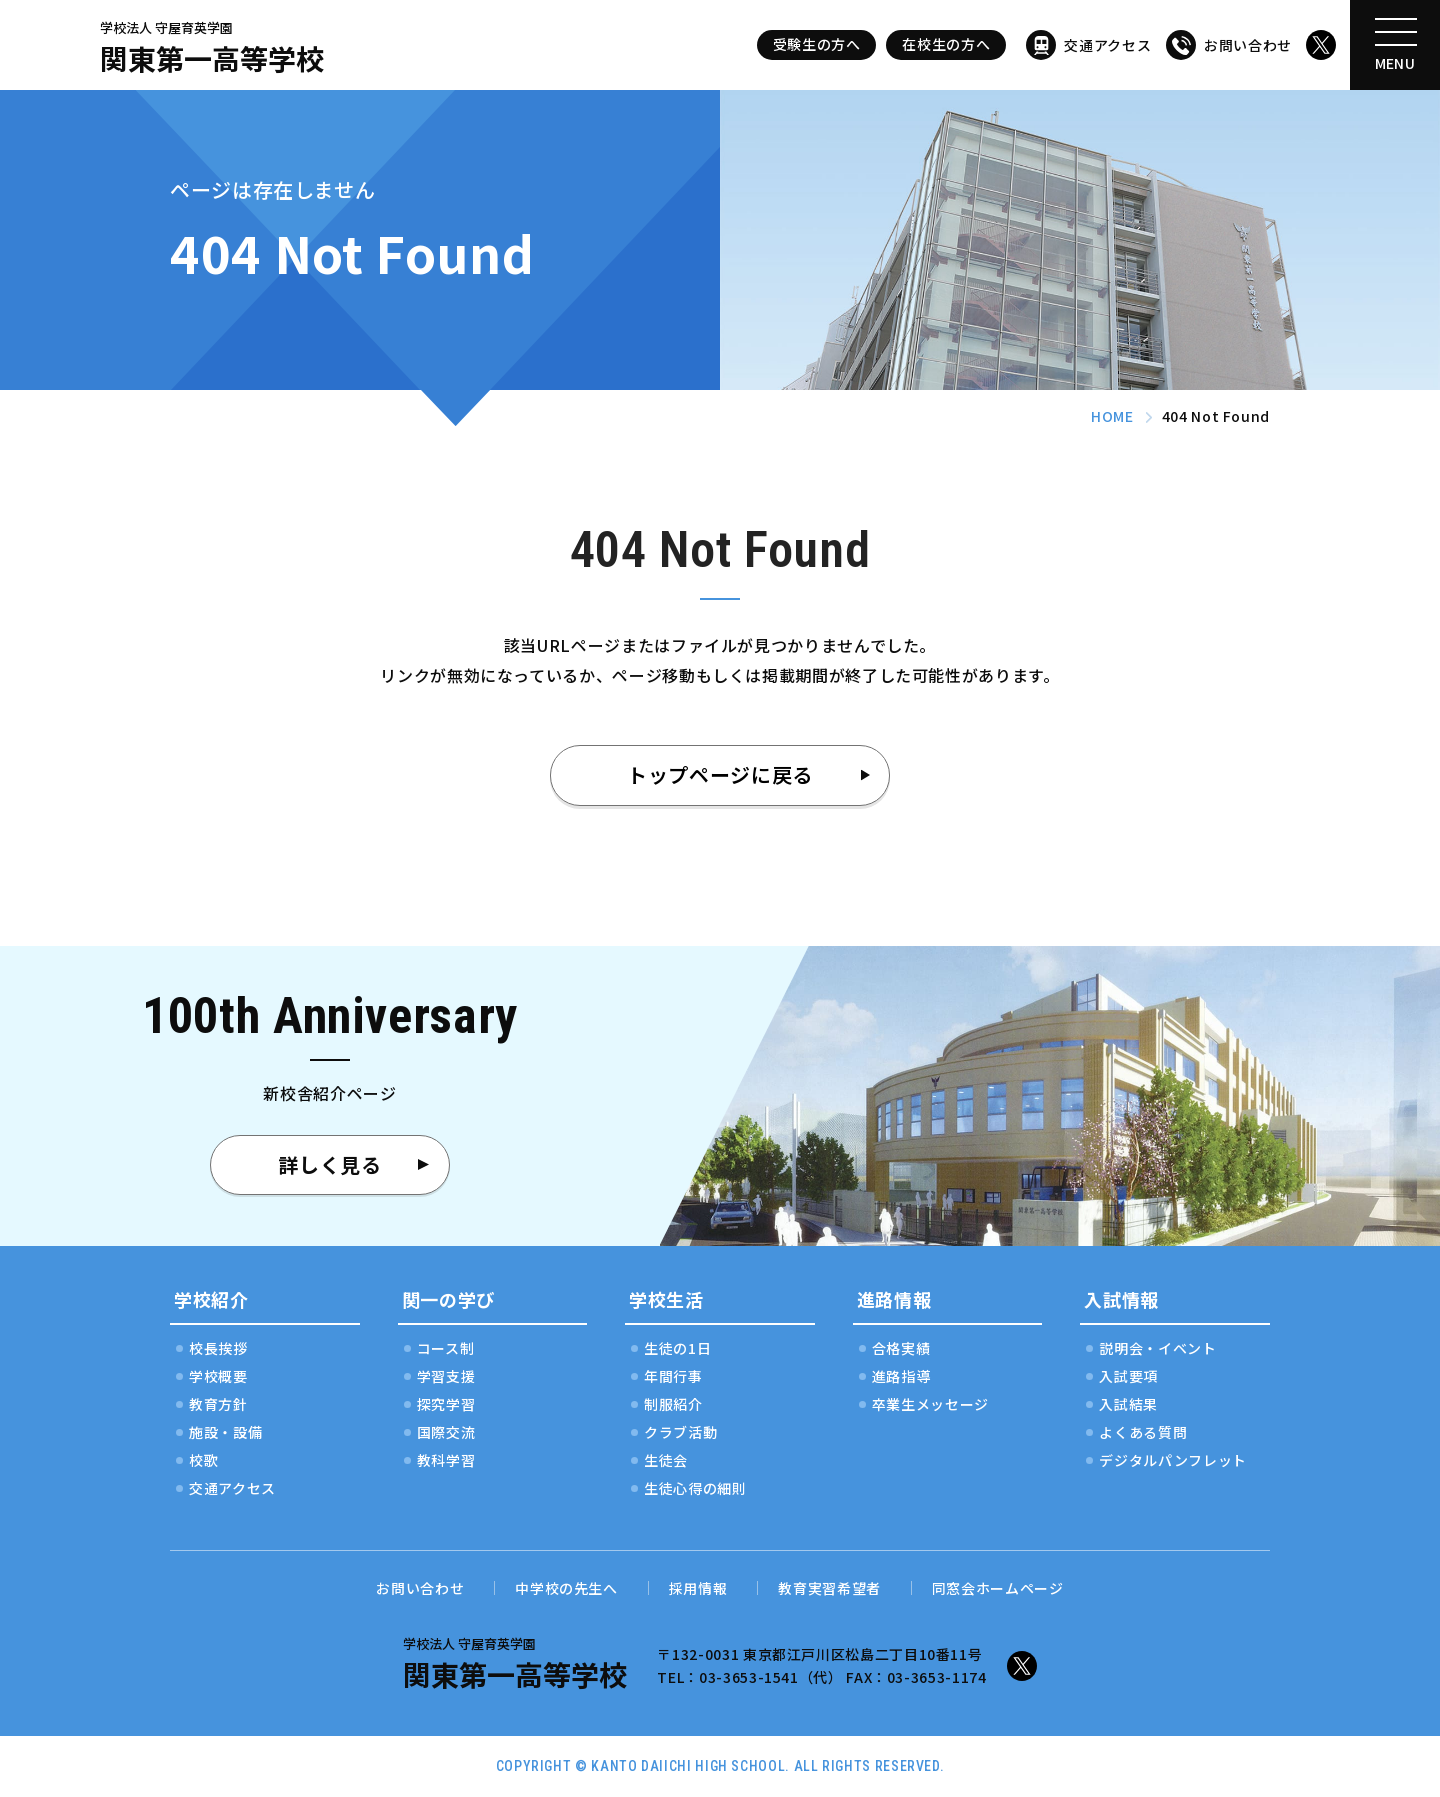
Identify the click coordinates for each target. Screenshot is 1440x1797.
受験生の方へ (817, 44)
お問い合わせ (1248, 45)
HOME (1112, 416)
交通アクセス (1107, 45)
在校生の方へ (946, 44)
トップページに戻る (720, 774)
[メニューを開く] (1395, 45)
